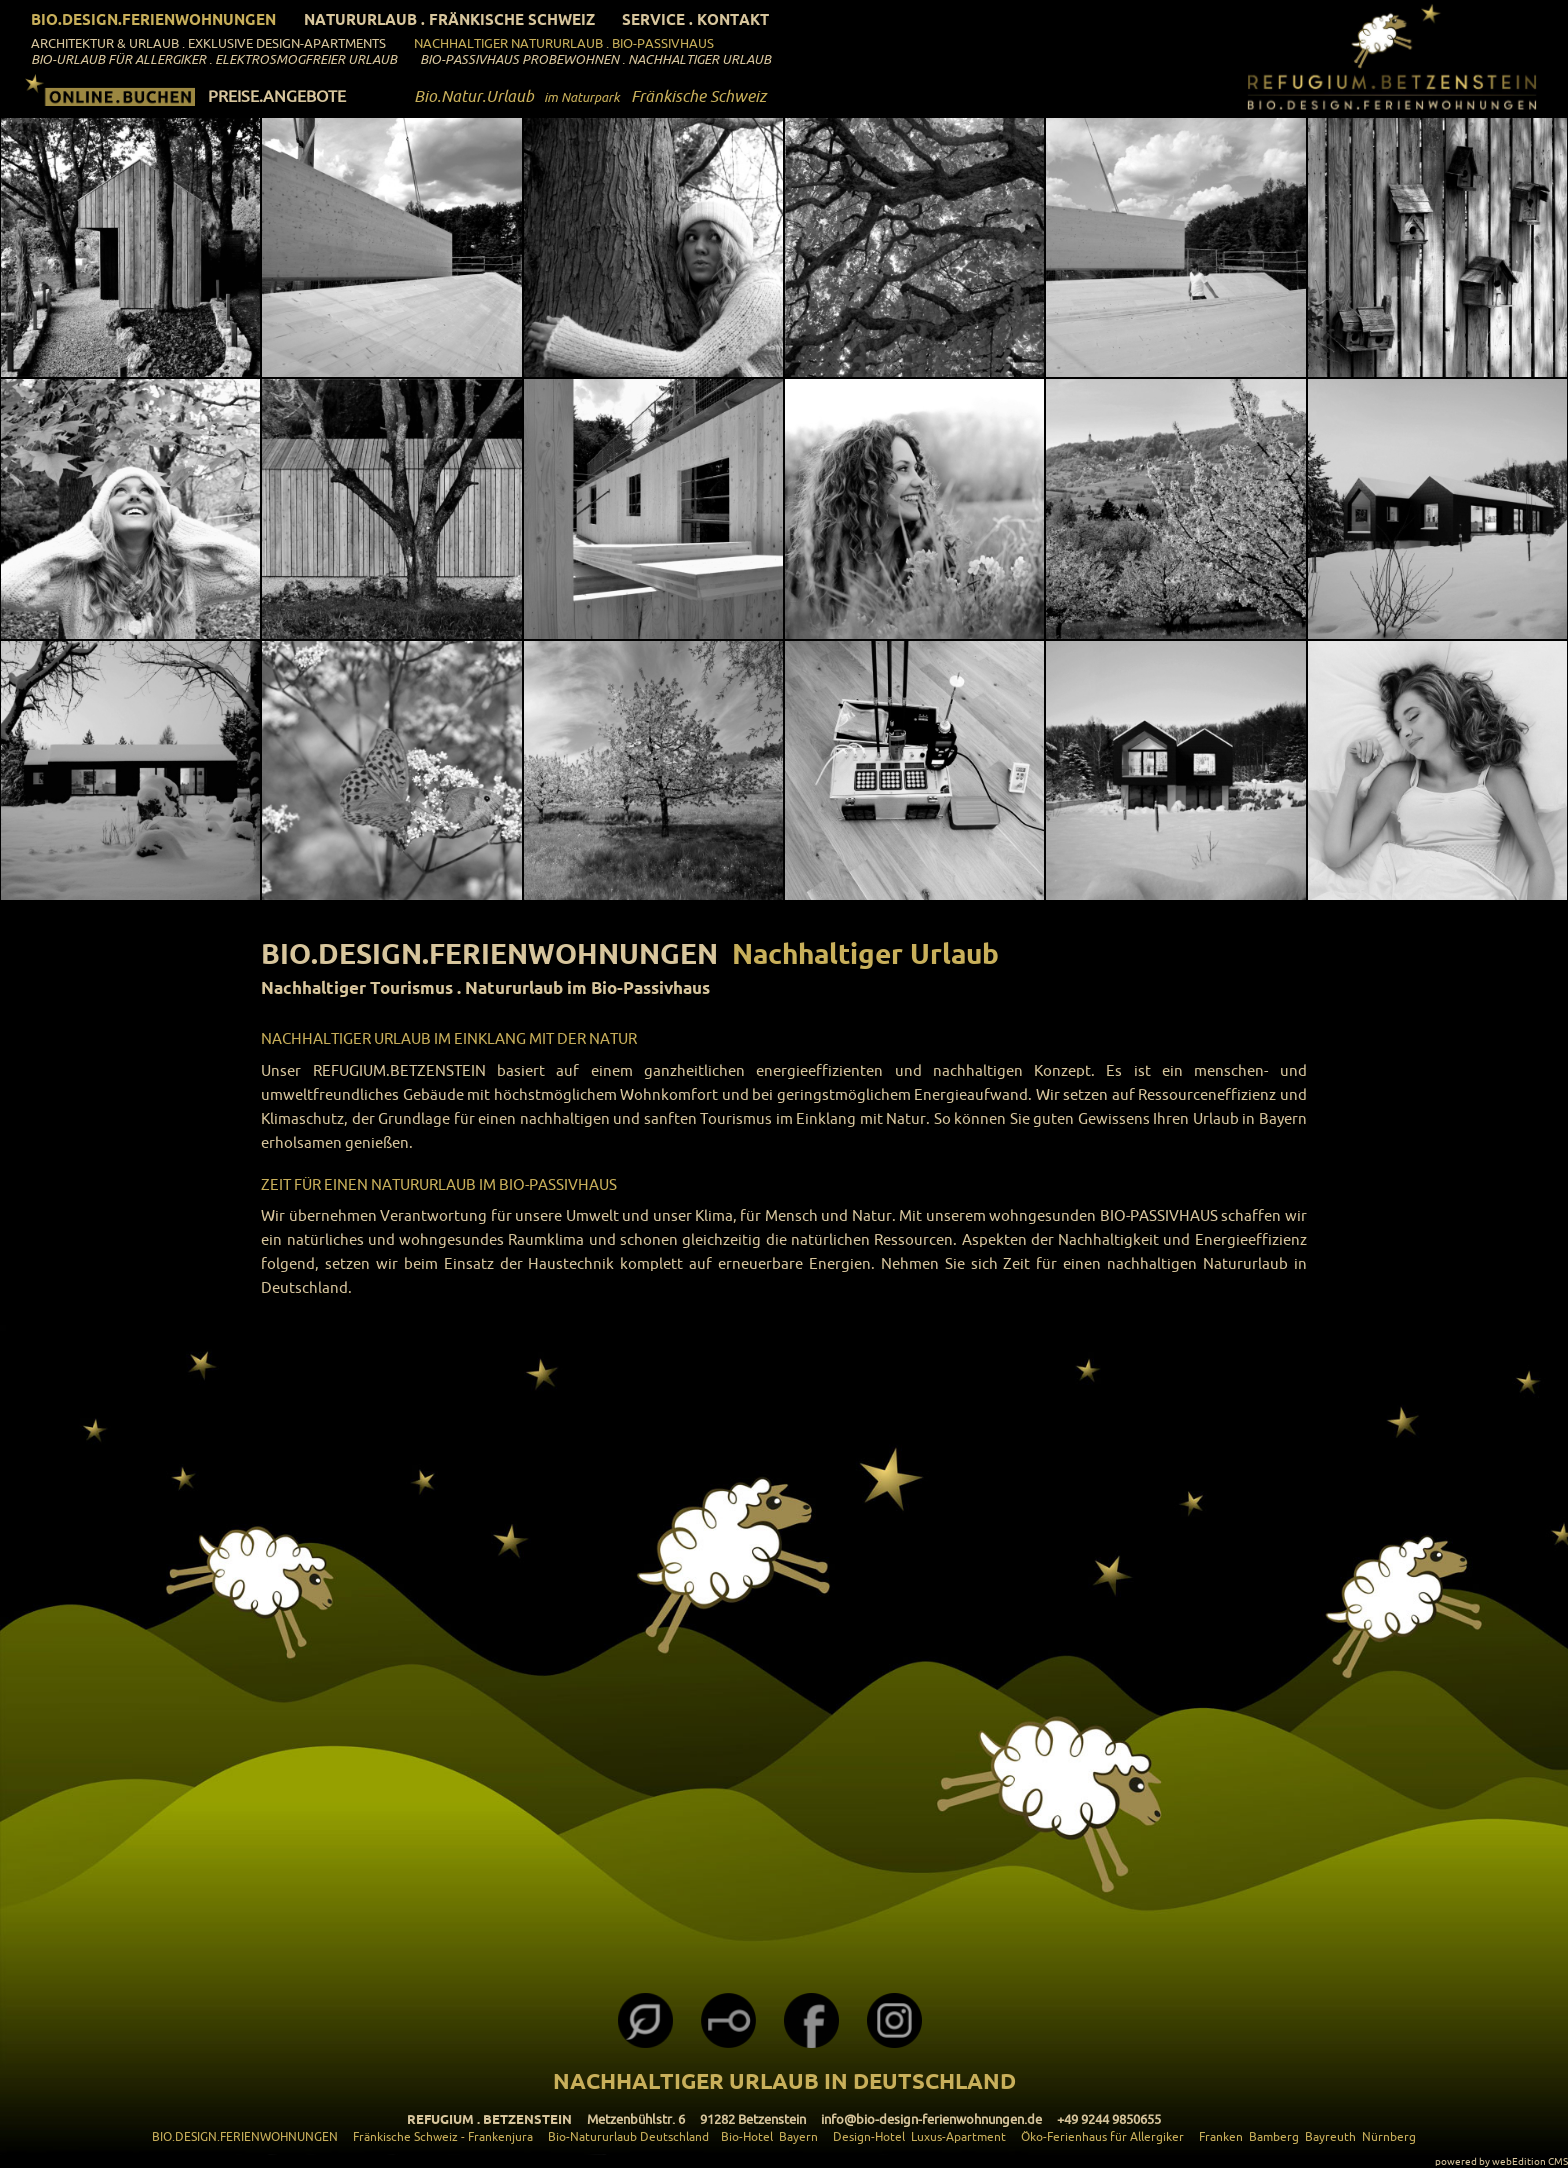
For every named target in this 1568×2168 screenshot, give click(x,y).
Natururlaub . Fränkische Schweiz (449, 19)
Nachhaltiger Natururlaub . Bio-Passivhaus (564, 43)
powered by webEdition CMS (1501, 2161)
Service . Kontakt (695, 19)
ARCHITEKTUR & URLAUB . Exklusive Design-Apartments (208, 43)
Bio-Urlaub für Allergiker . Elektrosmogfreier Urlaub (214, 59)
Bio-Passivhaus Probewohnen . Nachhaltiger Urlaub (595, 59)
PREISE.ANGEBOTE (277, 96)
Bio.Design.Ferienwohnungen (153, 19)
